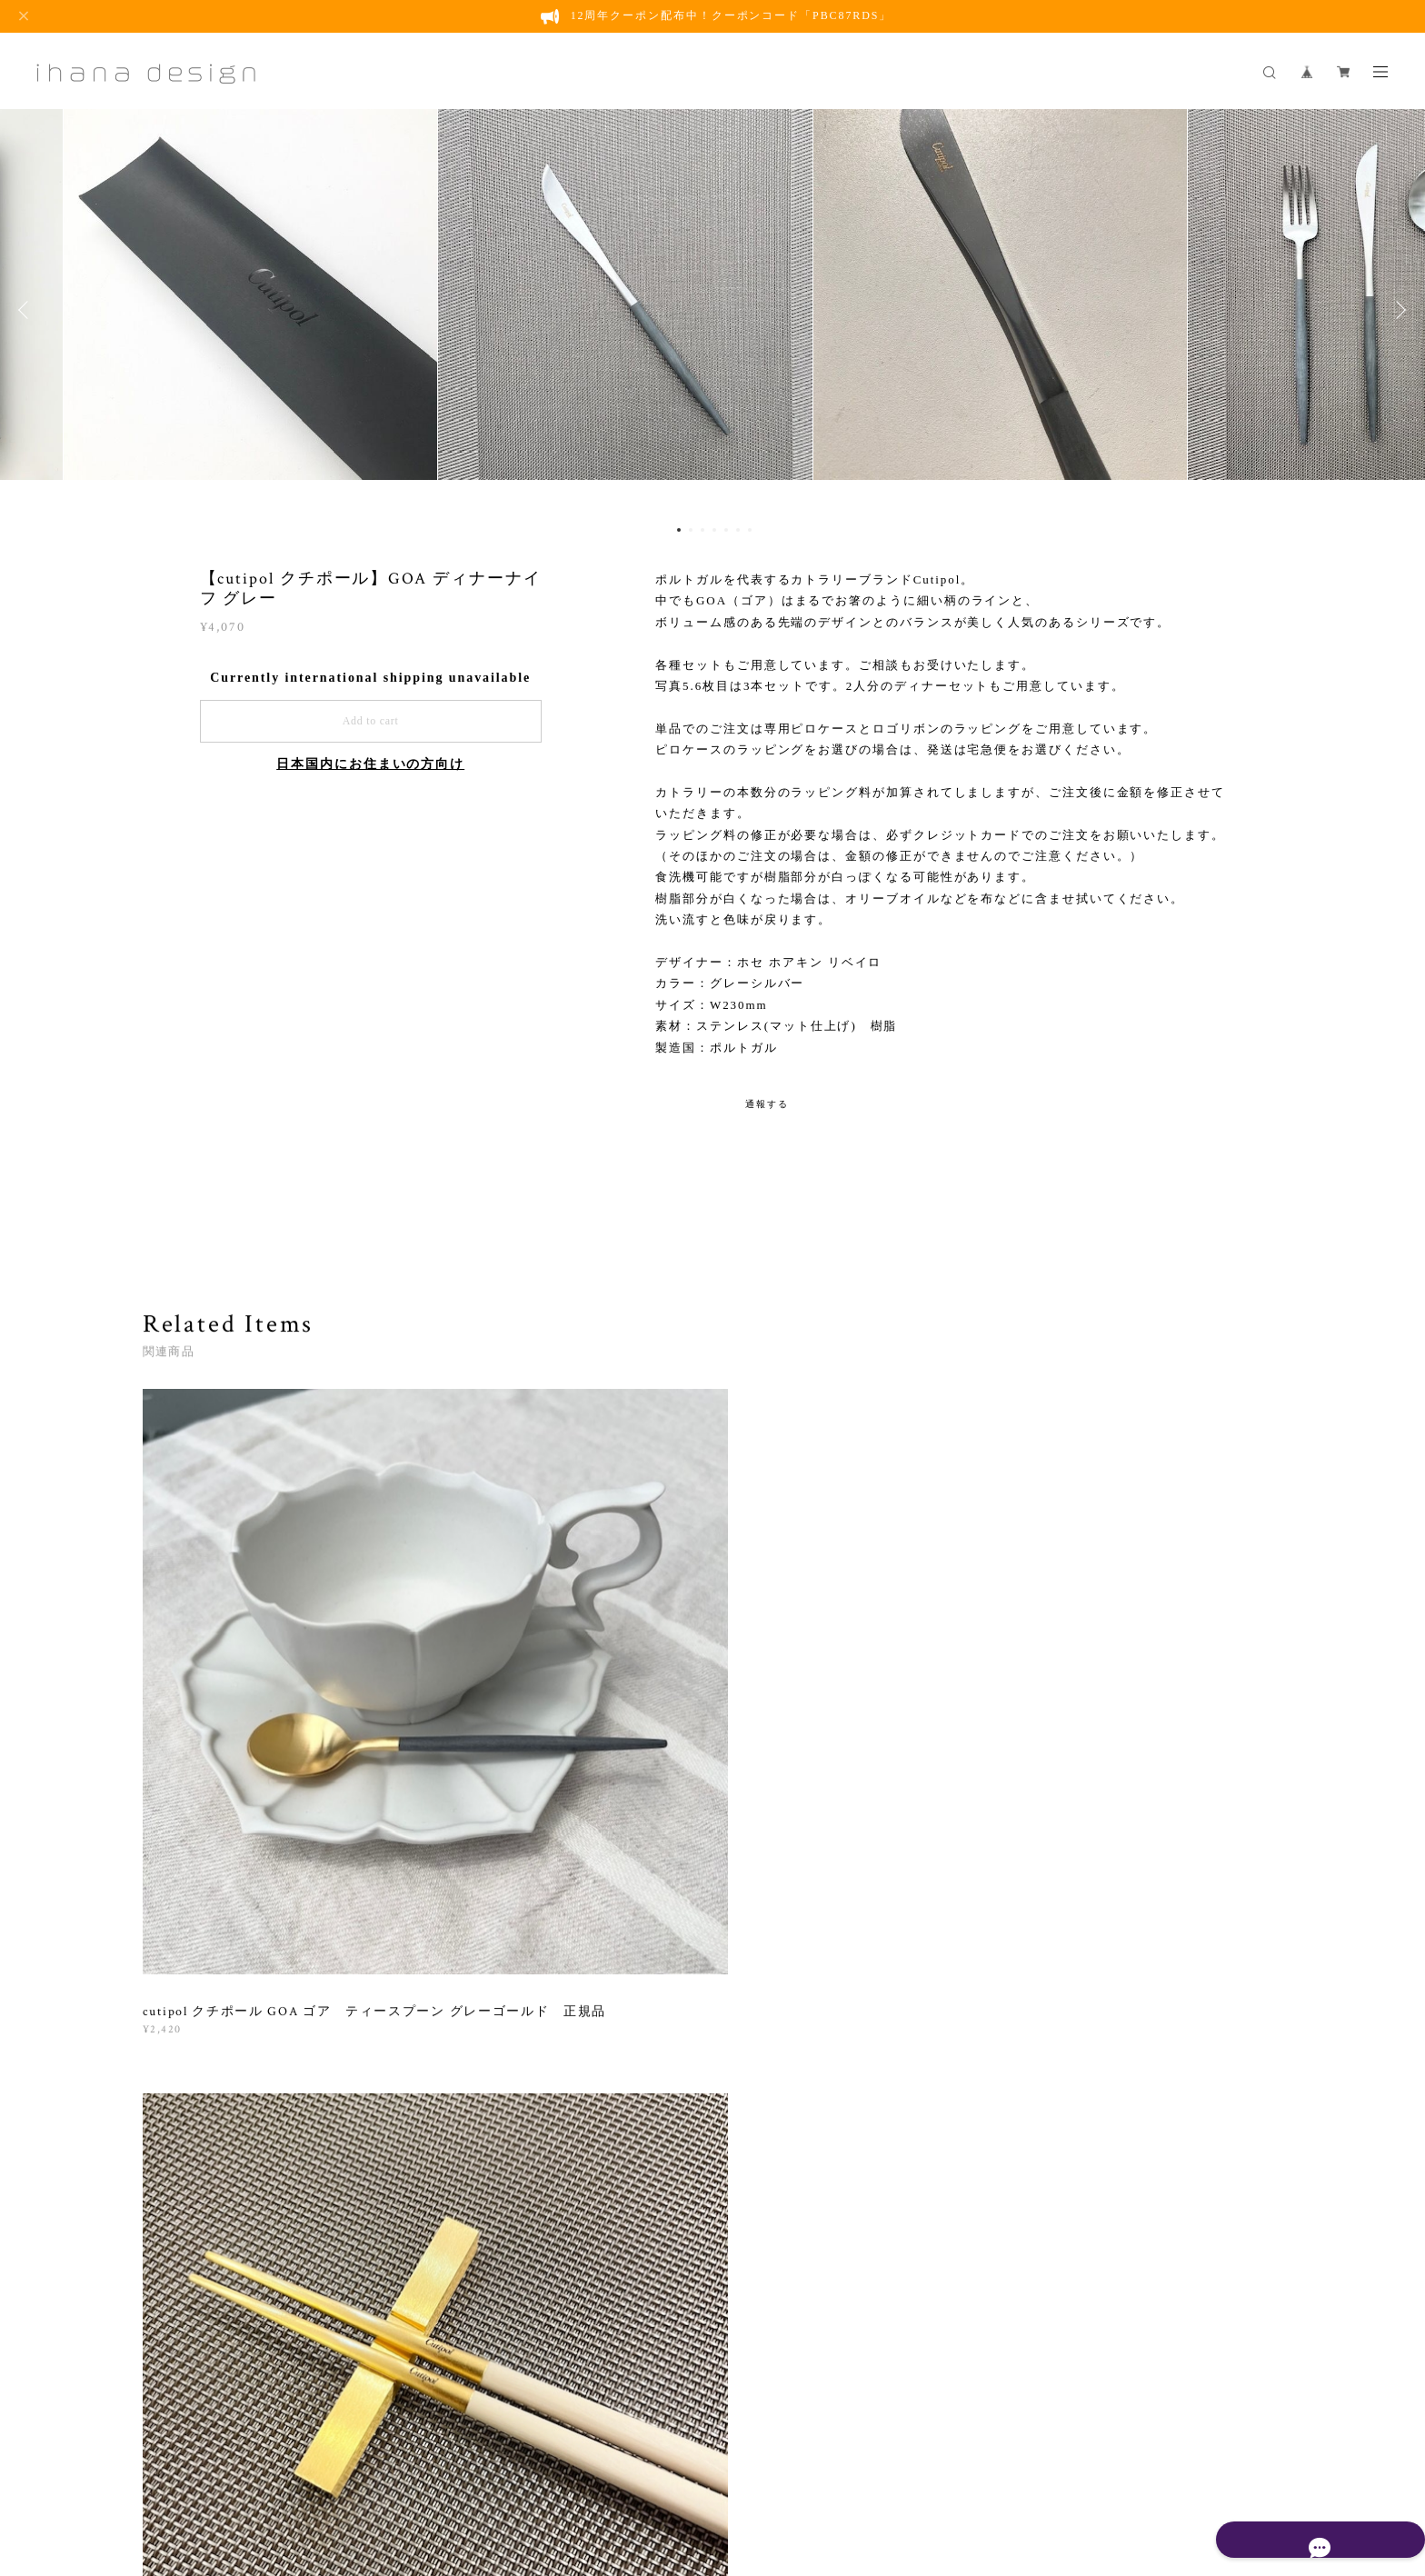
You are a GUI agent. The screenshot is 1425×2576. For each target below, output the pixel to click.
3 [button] (702, 530)
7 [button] (750, 530)
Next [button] (1398, 310)
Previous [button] (27, 310)
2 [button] (691, 530)
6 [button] (738, 530)
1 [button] (679, 530)
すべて (199, 1945)
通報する (767, 1104)
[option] (712, 309)
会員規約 (603, 2463)
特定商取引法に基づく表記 (511, 2463)
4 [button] (714, 530)
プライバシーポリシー (372, 2463)
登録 (1106, 2205)
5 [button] (726, 530)
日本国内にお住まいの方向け (370, 764)
